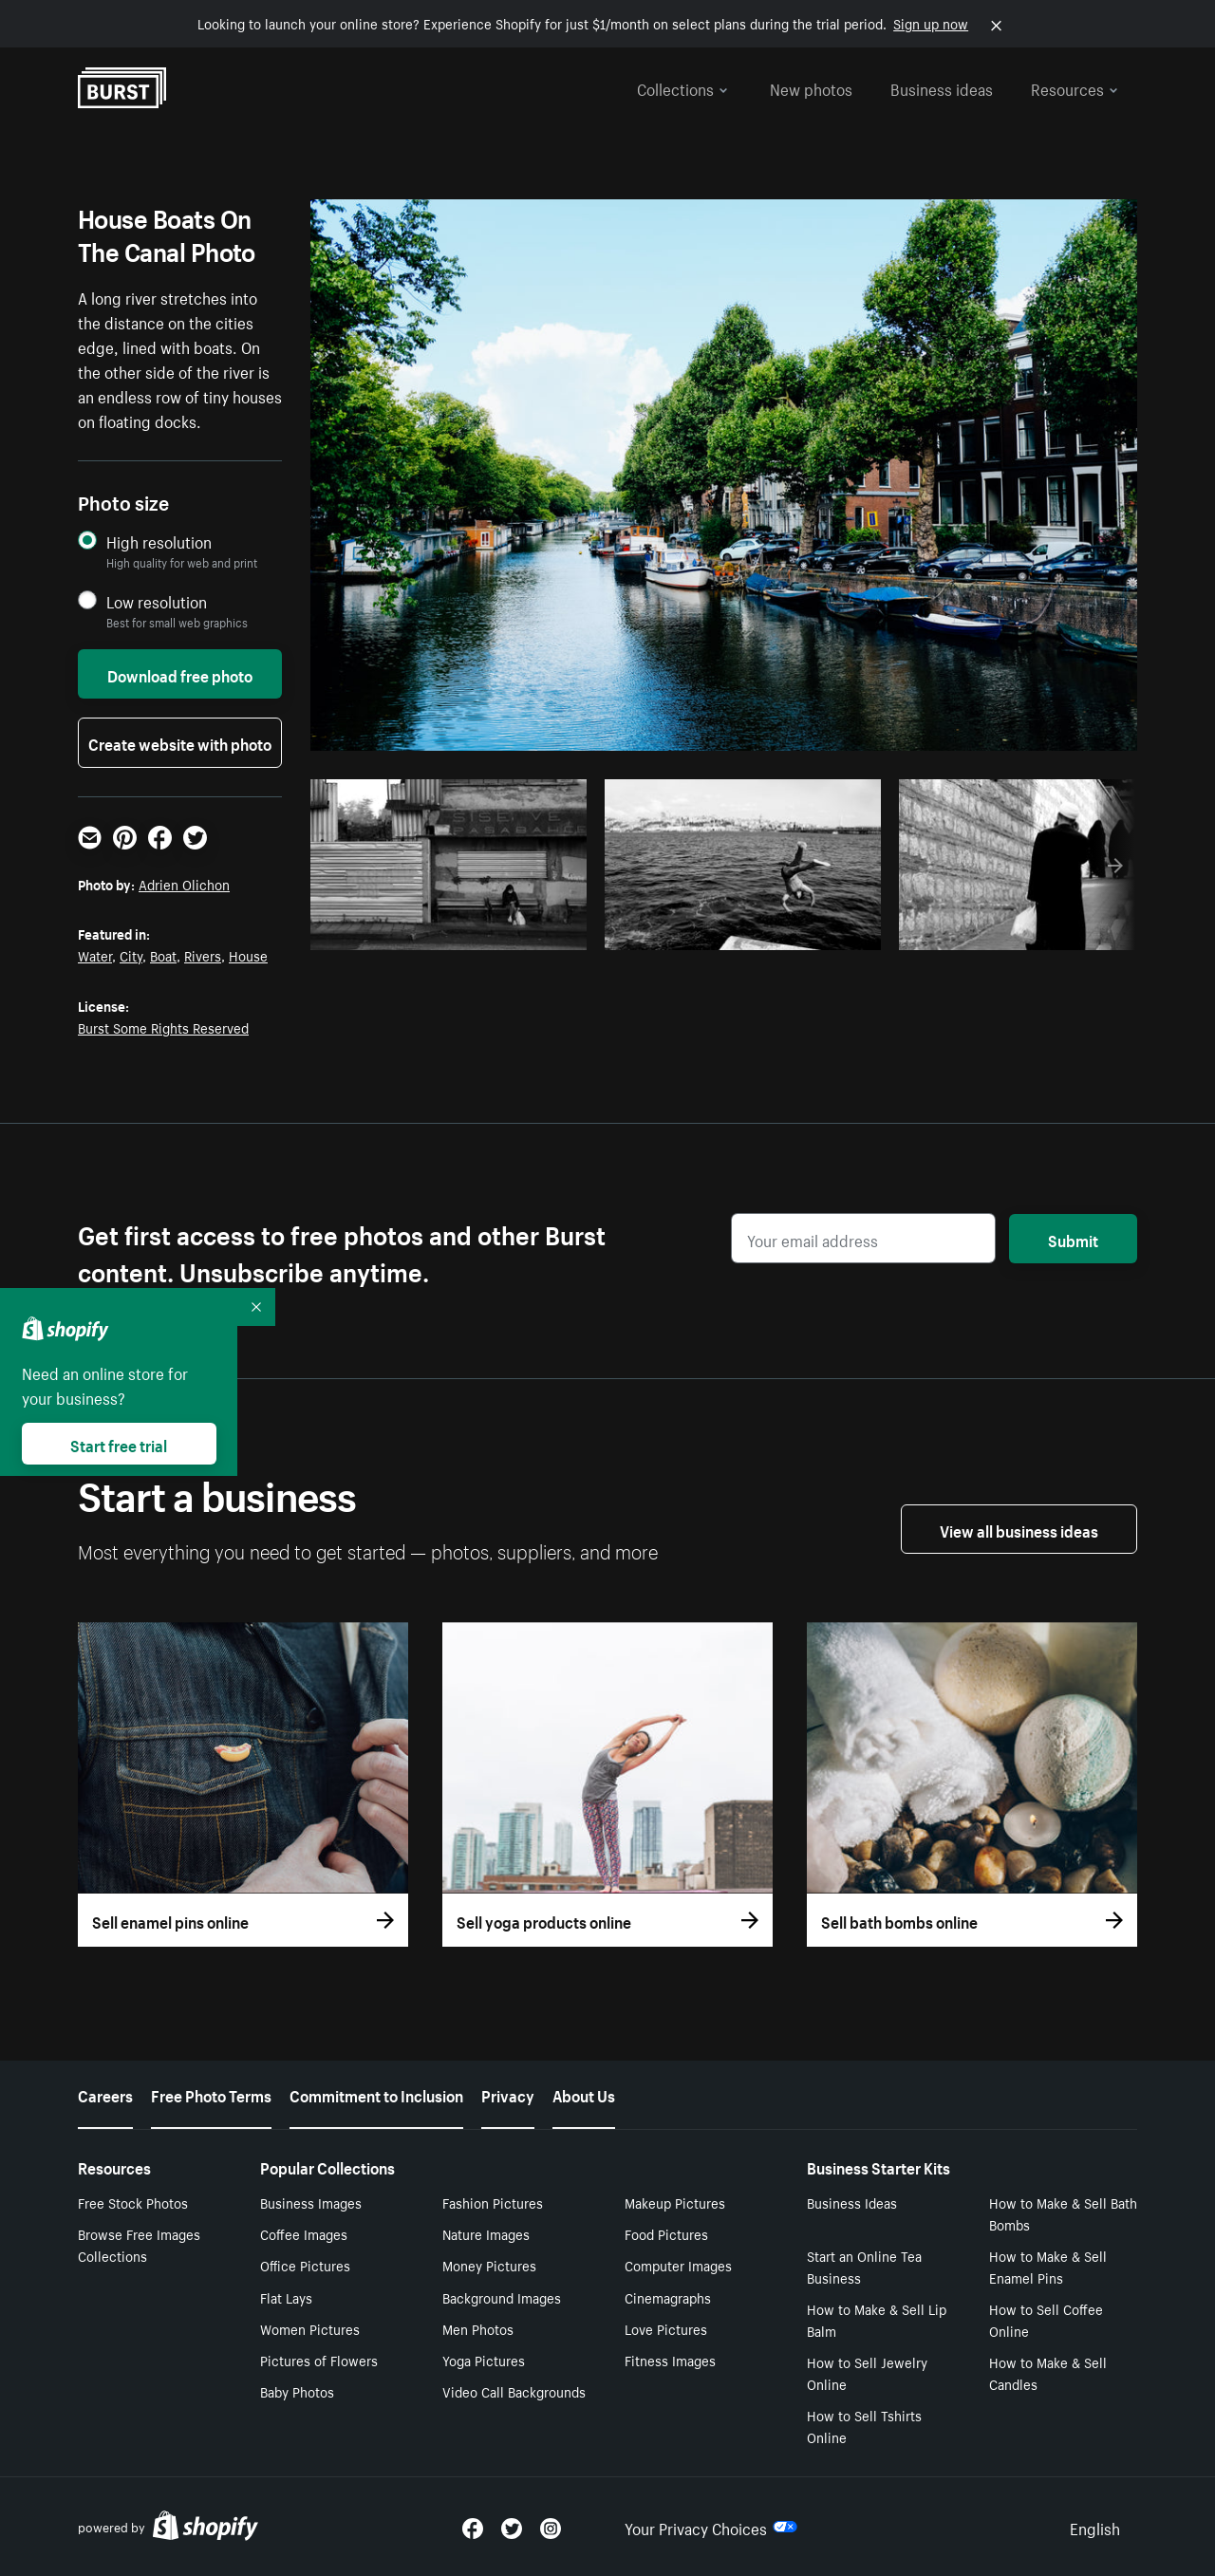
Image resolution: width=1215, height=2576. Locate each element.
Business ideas (941, 87)
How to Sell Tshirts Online (864, 2425)
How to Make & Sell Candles (1048, 2372)
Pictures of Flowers (319, 2359)
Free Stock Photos (133, 2202)
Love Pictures (666, 2328)
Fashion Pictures (492, 2202)
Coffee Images (303, 2233)
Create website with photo (179, 742)
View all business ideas (1019, 1529)
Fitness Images (670, 2359)
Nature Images (486, 2233)
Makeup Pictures (675, 2202)
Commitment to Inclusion (376, 2093)
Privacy (507, 2093)
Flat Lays (286, 2297)
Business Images (311, 2202)
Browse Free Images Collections (139, 2244)
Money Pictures (489, 2264)
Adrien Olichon (184, 883)
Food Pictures (666, 2233)
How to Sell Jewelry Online (867, 2372)
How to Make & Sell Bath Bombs (1063, 2213)
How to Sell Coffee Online (1046, 2319)
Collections (682, 87)
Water (95, 954)
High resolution (159, 541)
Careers (105, 2093)
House (248, 954)
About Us (583, 2093)
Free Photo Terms (211, 2093)
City (131, 954)
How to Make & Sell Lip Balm (876, 2319)
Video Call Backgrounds (514, 2390)
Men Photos (478, 2328)
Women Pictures (310, 2328)
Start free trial (118, 1443)
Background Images (501, 2297)
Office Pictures (305, 2264)
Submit (1073, 1238)
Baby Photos (297, 2390)
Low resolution (156, 601)
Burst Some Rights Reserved (163, 1027)
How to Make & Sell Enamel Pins (1048, 2266)
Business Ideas (852, 2202)
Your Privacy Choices (711, 2526)
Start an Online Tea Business (864, 2266)
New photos (811, 87)
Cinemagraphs (668, 2297)
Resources (1074, 87)
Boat (163, 954)
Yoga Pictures (483, 2359)
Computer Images (678, 2264)
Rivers (202, 954)
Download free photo (179, 674)
